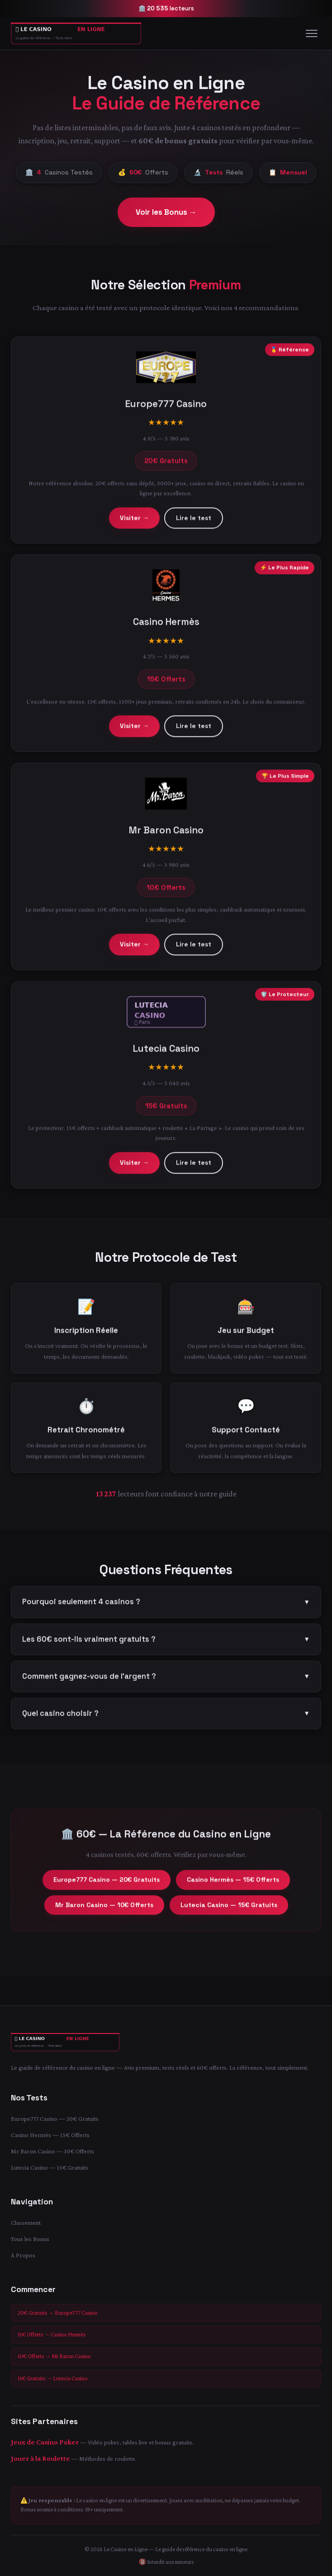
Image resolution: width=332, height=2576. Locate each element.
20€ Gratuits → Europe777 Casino (58, 2312)
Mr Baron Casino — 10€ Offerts (104, 1909)
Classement (26, 2222)
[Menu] (311, 33)
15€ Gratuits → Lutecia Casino (53, 2378)
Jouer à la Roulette (40, 2458)
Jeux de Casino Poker (45, 2442)
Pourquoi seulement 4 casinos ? (166, 1606)
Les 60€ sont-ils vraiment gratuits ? (166, 1643)
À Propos (23, 2255)
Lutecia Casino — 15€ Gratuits (228, 1909)
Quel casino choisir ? (166, 1717)
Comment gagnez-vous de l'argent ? (166, 1680)
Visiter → (134, 522)
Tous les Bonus (30, 2238)
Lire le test (193, 522)
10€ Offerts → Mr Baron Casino (54, 2356)
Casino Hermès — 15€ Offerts (233, 1883)
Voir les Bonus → (166, 212)
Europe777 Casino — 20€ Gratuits (106, 1883)
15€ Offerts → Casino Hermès (51, 2334)
